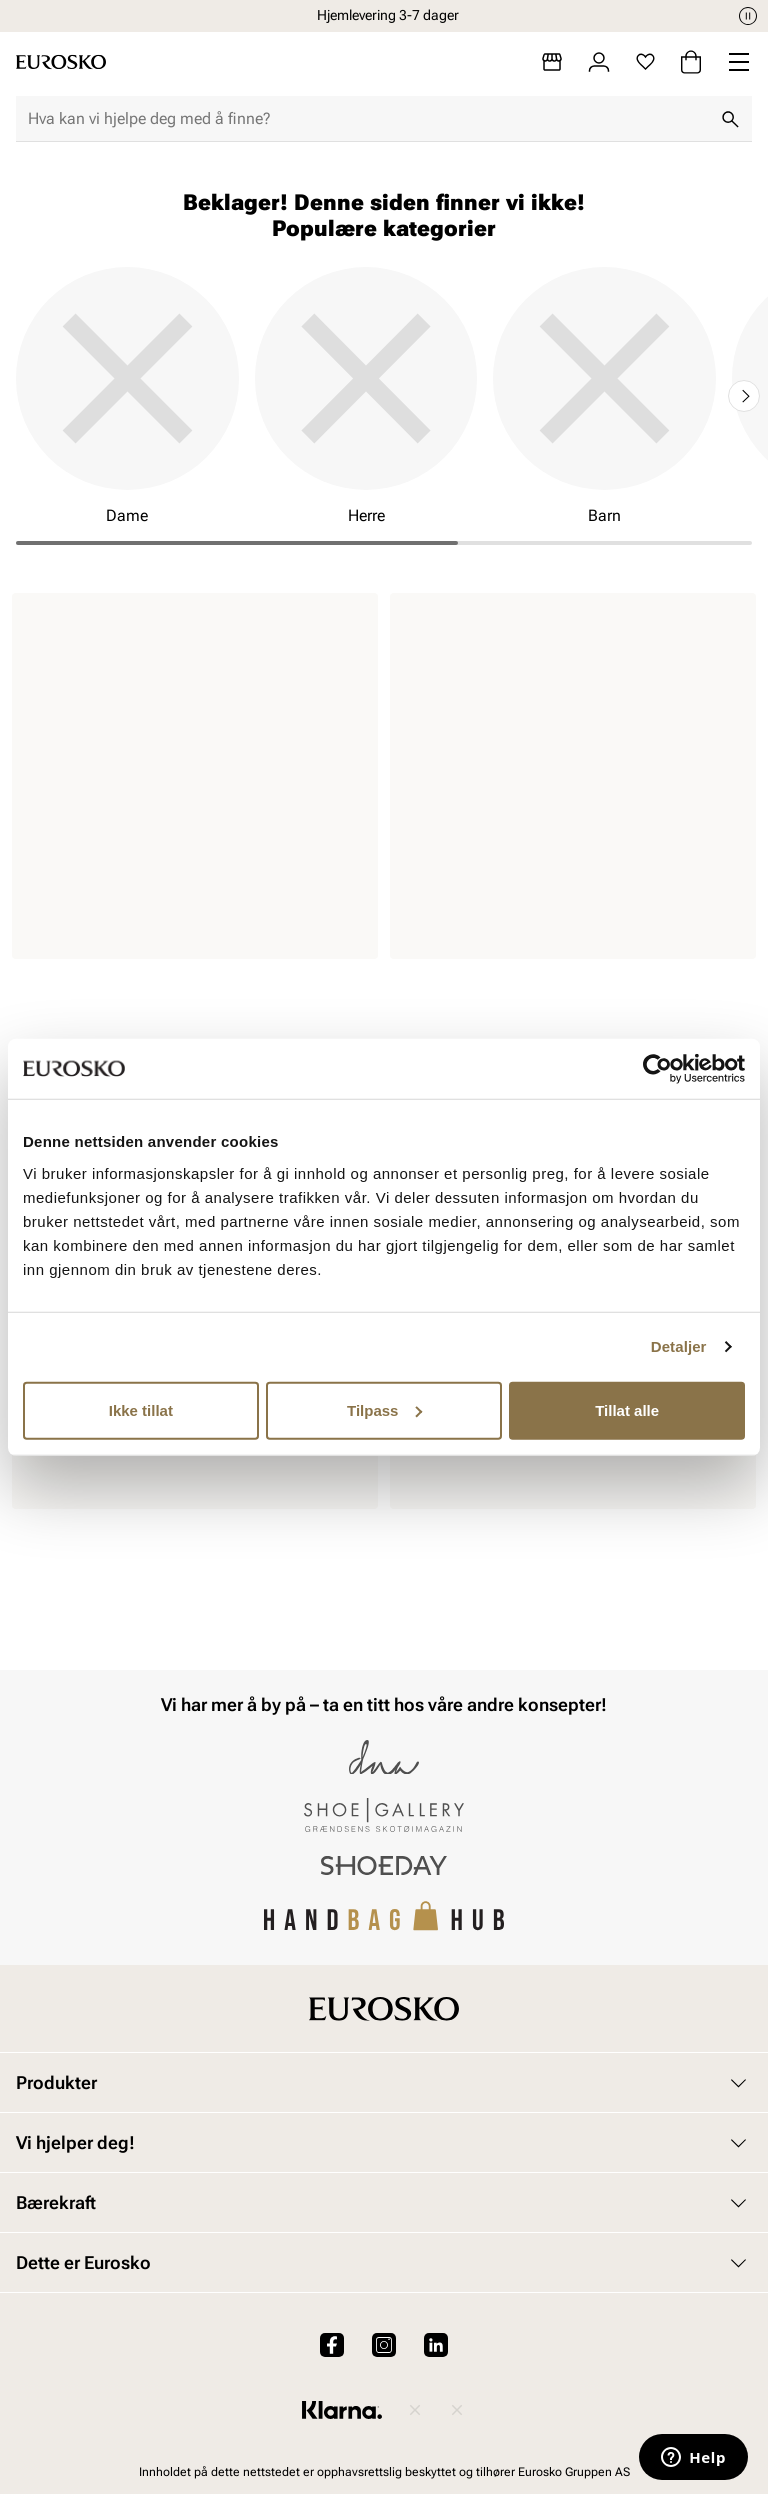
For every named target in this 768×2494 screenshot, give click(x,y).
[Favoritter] (645, 62)
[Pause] (748, 16)
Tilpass (384, 1409)
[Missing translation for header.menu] (739, 62)
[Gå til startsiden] (61, 62)
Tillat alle (627, 1409)
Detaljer (679, 1346)
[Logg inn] (599, 62)
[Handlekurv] (691, 62)
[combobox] (368, 119)
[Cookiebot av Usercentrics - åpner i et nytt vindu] (657, 1069)
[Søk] (730, 119)
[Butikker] (552, 62)
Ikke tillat (141, 1409)
